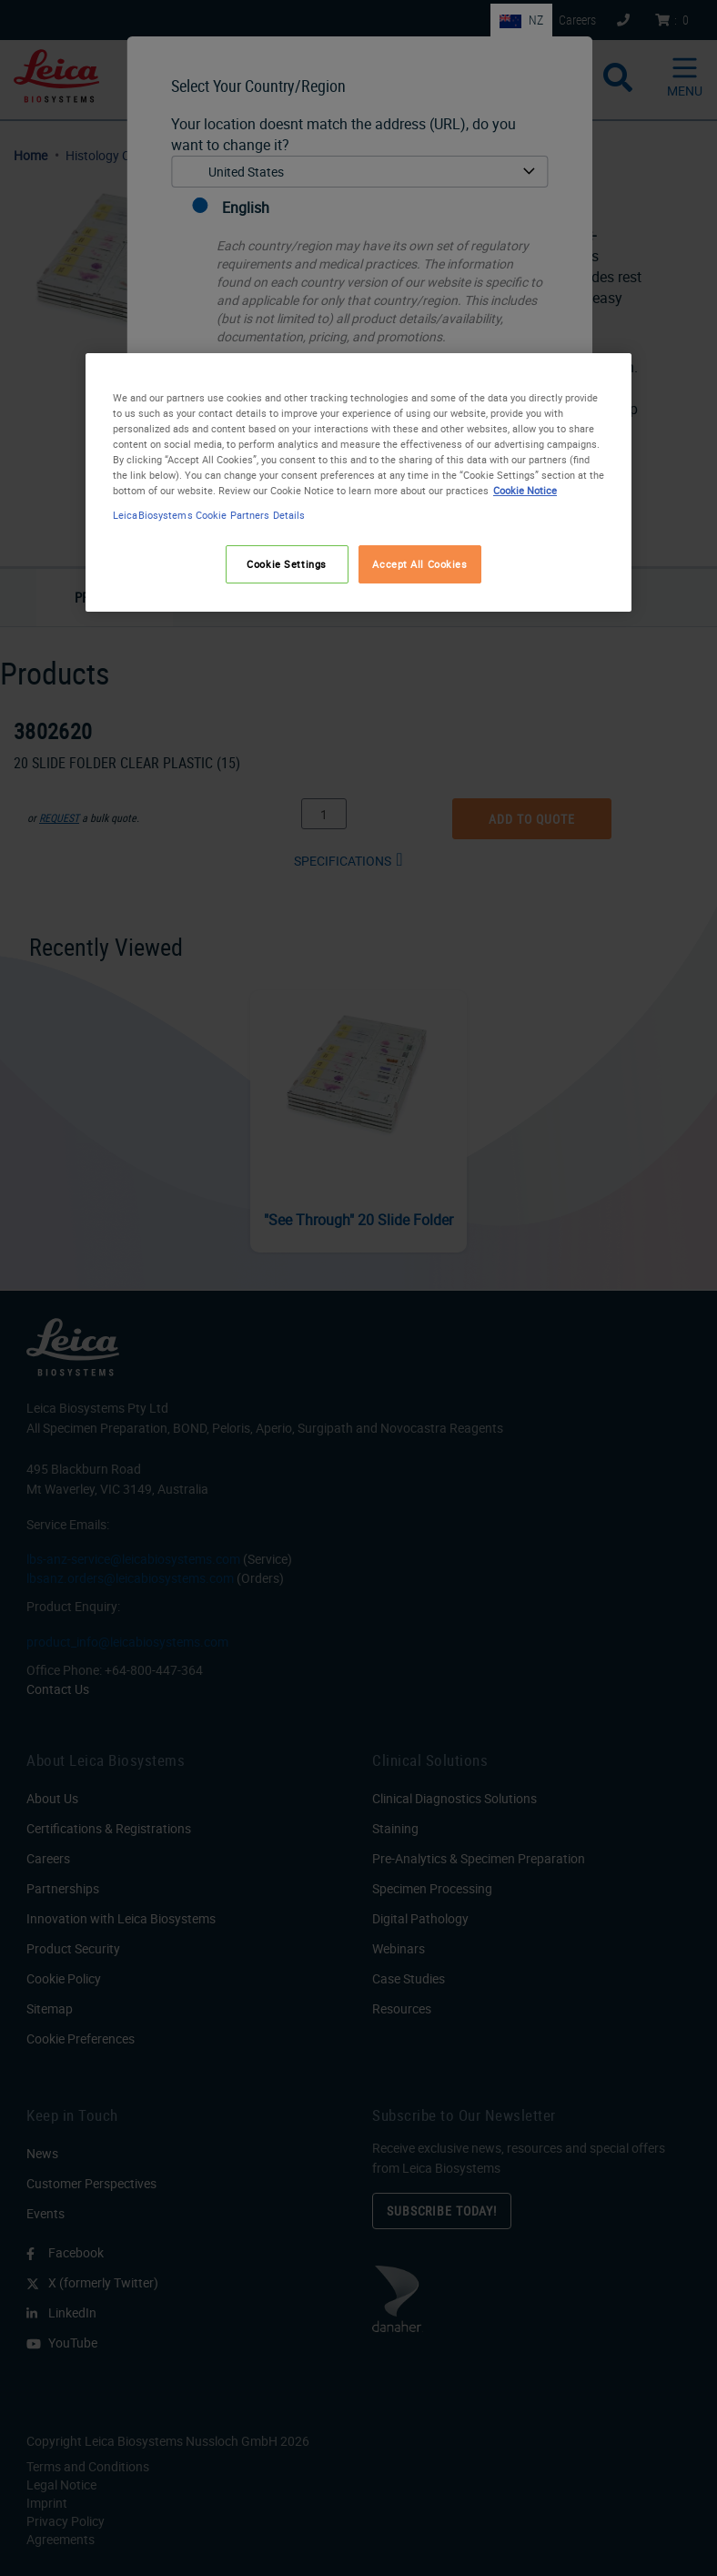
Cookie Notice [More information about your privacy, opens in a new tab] (525, 490)
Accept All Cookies (419, 564)
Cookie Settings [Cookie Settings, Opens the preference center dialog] (287, 564)
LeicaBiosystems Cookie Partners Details (209, 515)
